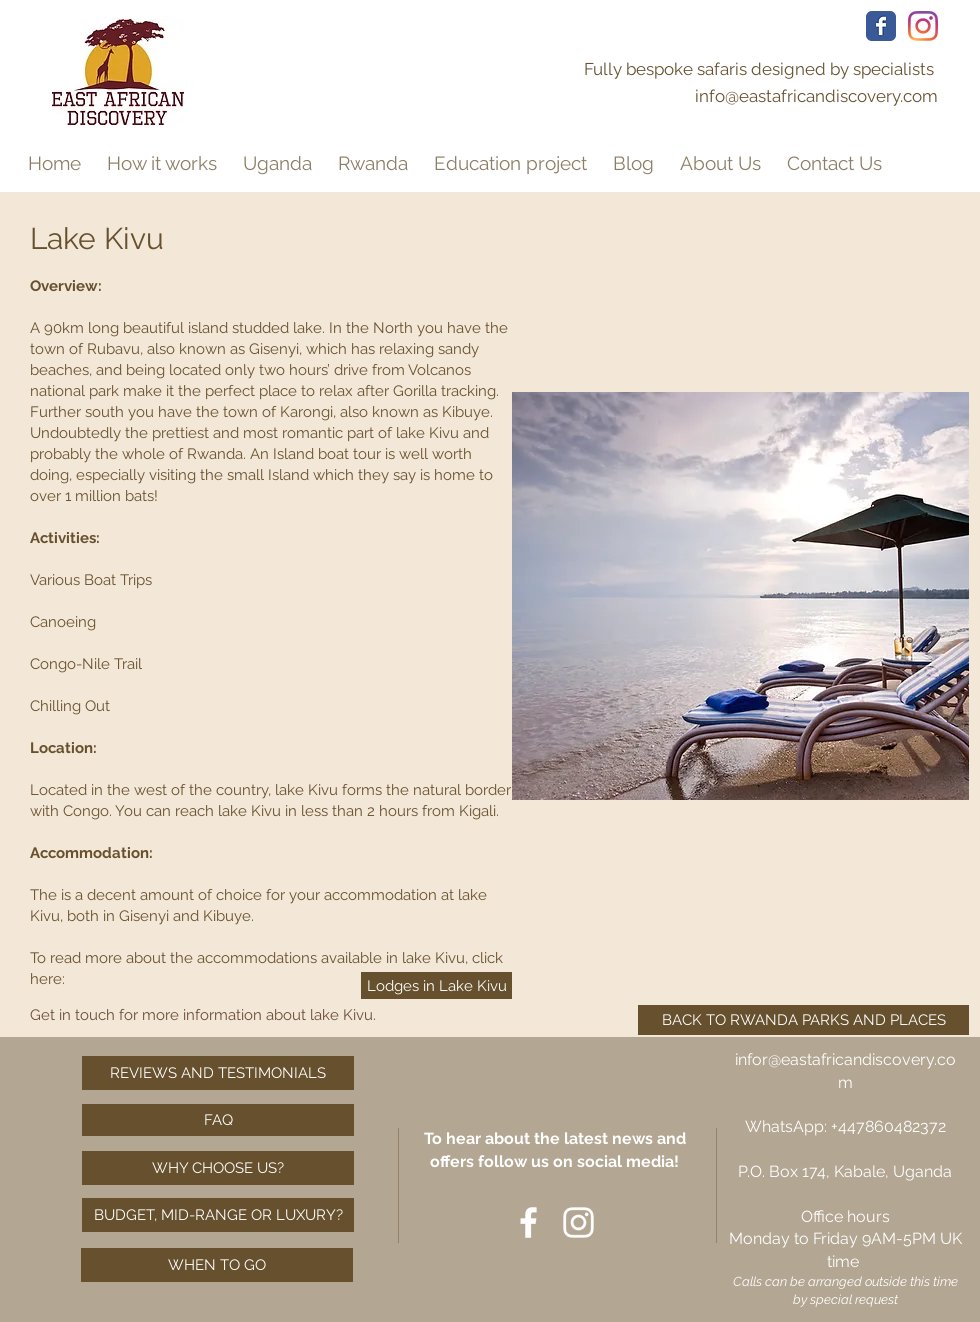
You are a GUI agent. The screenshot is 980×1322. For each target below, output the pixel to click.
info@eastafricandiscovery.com (816, 96)
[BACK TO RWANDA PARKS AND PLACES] (803, 1020)
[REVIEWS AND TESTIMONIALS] (218, 1073)
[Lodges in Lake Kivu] (436, 985)
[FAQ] (218, 1120)
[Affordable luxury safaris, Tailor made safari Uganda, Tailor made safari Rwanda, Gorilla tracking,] (881, 26)
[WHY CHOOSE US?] (218, 1168)
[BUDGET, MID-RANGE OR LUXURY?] (218, 1215)
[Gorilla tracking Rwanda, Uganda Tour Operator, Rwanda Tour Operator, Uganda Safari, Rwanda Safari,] (923, 26)
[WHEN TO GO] (217, 1265)
